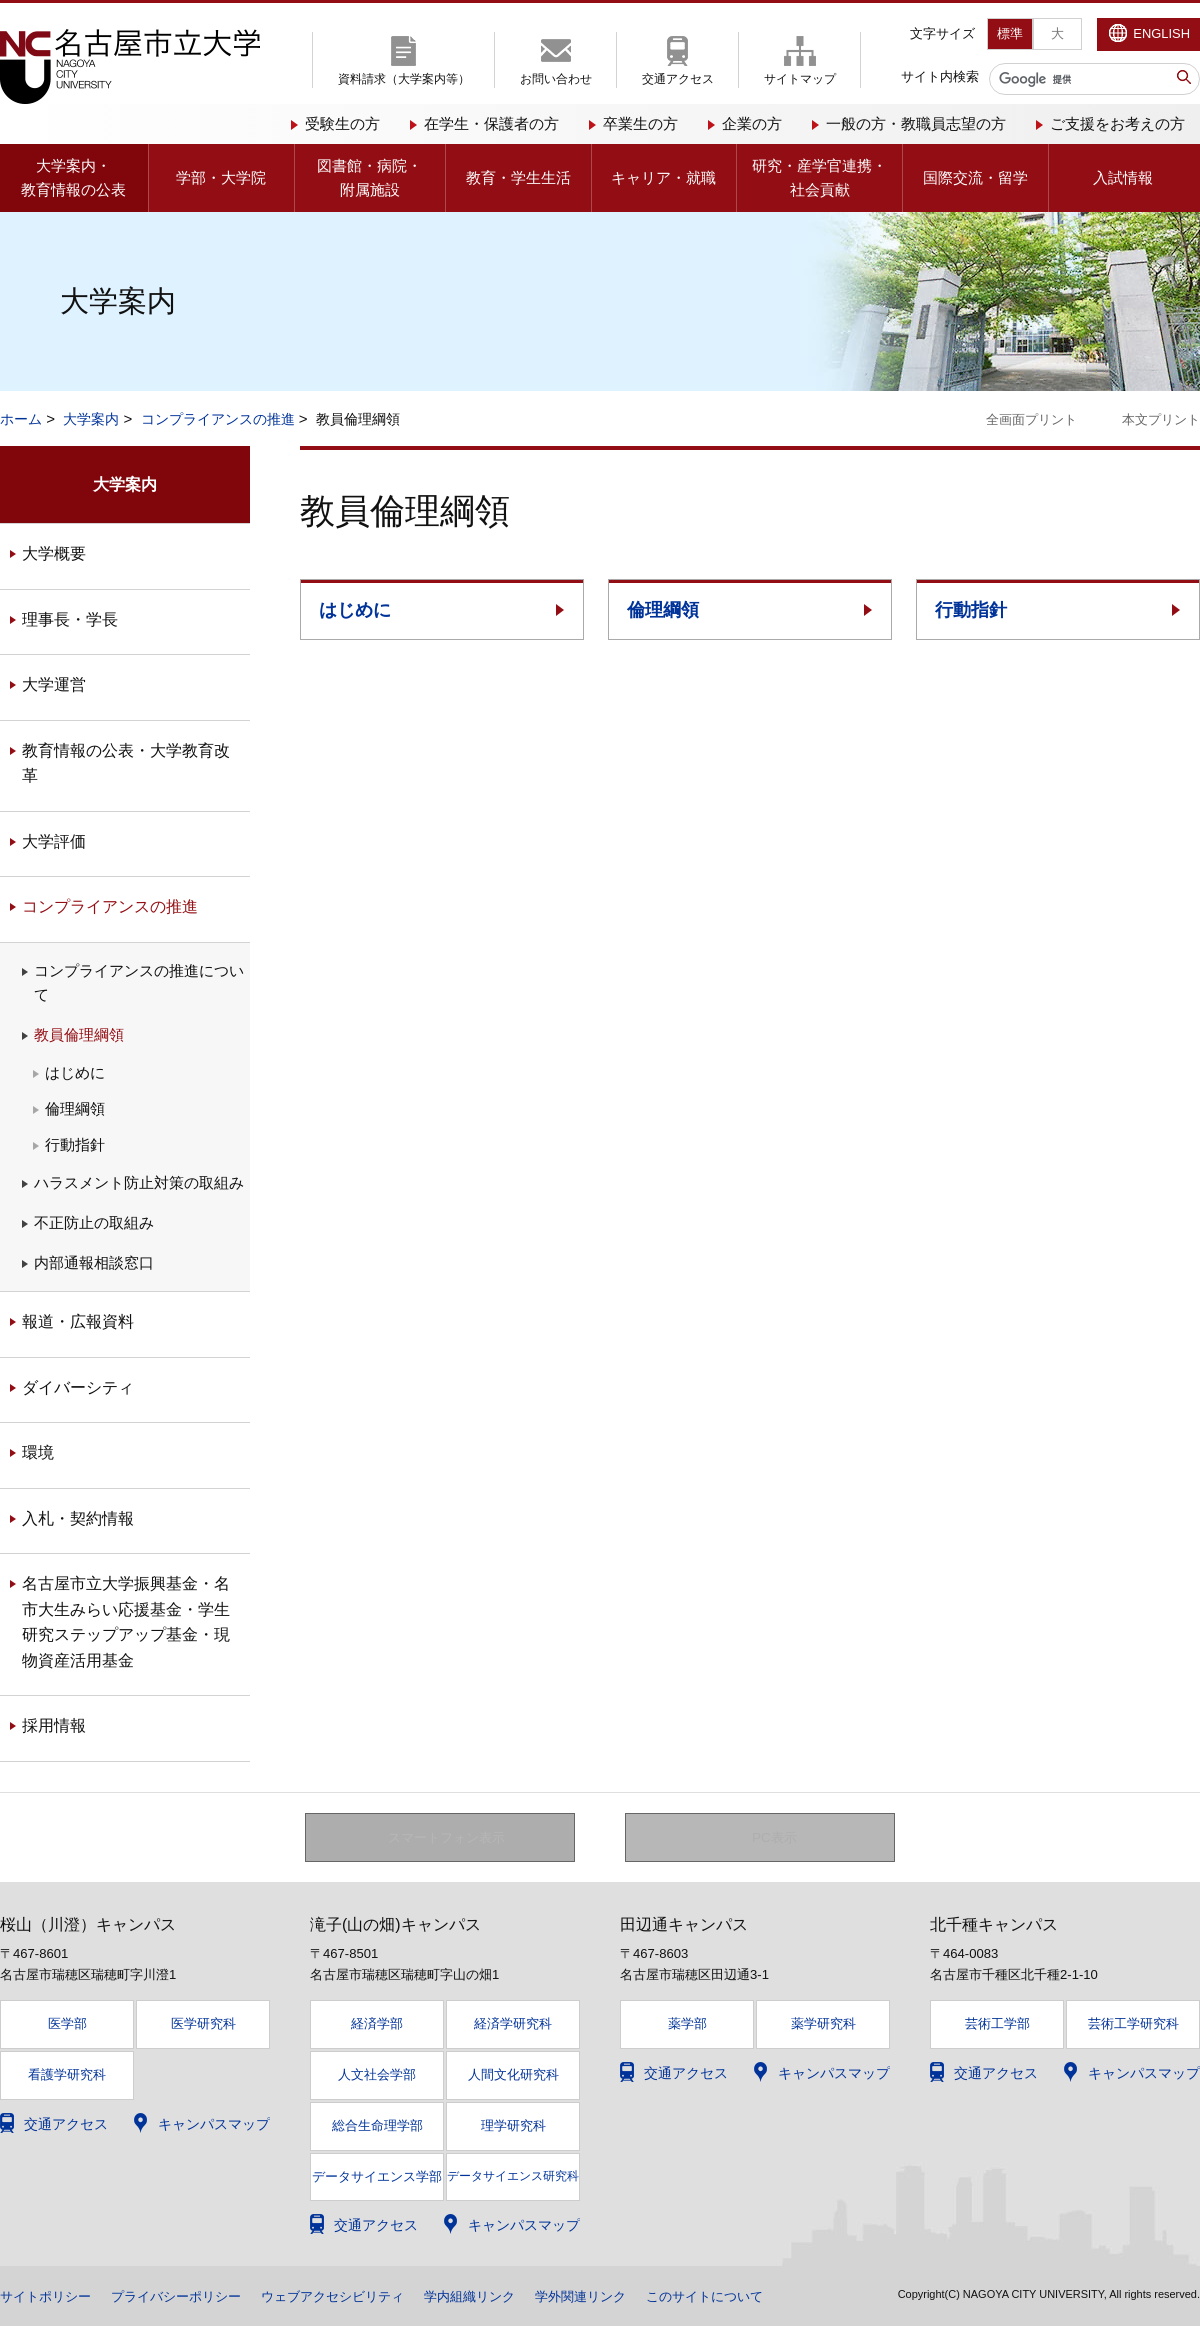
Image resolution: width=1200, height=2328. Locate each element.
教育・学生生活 (518, 177)
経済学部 (377, 2024)
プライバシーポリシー (188, 2298)
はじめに (355, 610)
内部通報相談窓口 (94, 1262)
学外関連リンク (619, 2298)
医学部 (67, 2024)
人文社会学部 (377, 2075)
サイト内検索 (940, 76)
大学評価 (54, 841)
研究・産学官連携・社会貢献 (819, 177)
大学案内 (91, 419)
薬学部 (687, 2024)
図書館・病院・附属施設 (369, 177)
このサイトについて (751, 2298)
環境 (38, 1452)
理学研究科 (513, 2126)
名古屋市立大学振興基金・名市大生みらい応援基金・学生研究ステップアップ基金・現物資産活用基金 (126, 1622)
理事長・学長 (70, 619)
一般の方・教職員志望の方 (916, 123)
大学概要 (54, 553)
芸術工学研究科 (1133, 2024)
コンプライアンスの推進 (218, 419)
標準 (1010, 33)
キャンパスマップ (214, 2125)
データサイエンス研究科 (513, 2177)
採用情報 (54, 1725)
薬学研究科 (823, 2024)
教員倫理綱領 (79, 1034)
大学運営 (54, 684)
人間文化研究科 (513, 2075)
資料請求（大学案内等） (404, 79)
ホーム (21, 419)
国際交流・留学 (975, 177)
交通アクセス (678, 79)
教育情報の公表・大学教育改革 (126, 763)
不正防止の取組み (94, 1222)
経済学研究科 (513, 2024)
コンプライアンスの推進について (139, 982)
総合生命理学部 (377, 2126)
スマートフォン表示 (451, 1838)
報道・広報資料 (78, 1321)
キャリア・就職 (663, 177)
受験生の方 (342, 123)
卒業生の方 (640, 123)
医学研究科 (203, 2024)
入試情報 (1123, 177)
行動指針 (971, 610)
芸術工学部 (997, 2024)
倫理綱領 (663, 610)
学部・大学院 (221, 177)
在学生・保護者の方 (491, 123)
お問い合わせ (556, 79)
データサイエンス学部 (377, 2178)
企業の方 (752, 123)
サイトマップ (800, 79)
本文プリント (1161, 419)
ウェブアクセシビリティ (355, 2298)
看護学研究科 (67, 2075)
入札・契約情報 (78, 1518)
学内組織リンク (501, 2298)
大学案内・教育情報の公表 (73, 177)
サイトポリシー (49, 2298)
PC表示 (774, 1838)
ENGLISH (1161, 33)
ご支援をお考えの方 (1117, 123)
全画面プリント (1031, 419)
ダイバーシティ (78, 1387)
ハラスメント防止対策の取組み (139, 1182)
